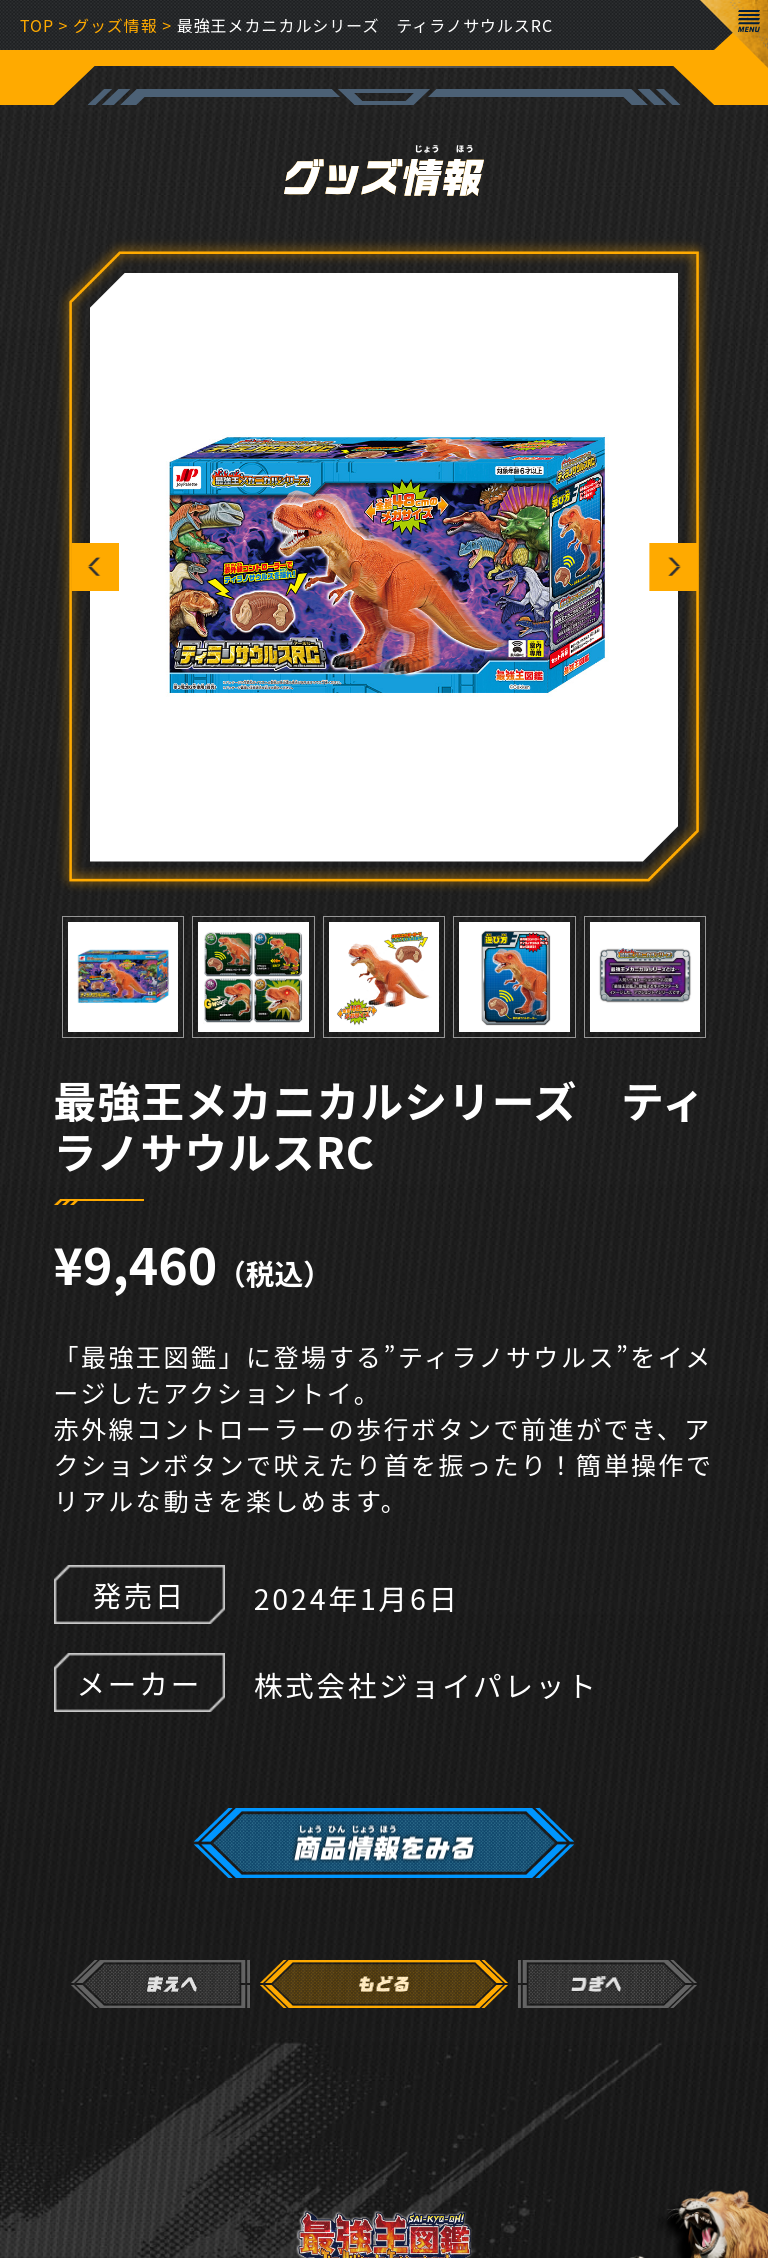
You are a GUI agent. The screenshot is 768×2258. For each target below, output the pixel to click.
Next (673, 567)
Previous (95, 567)
